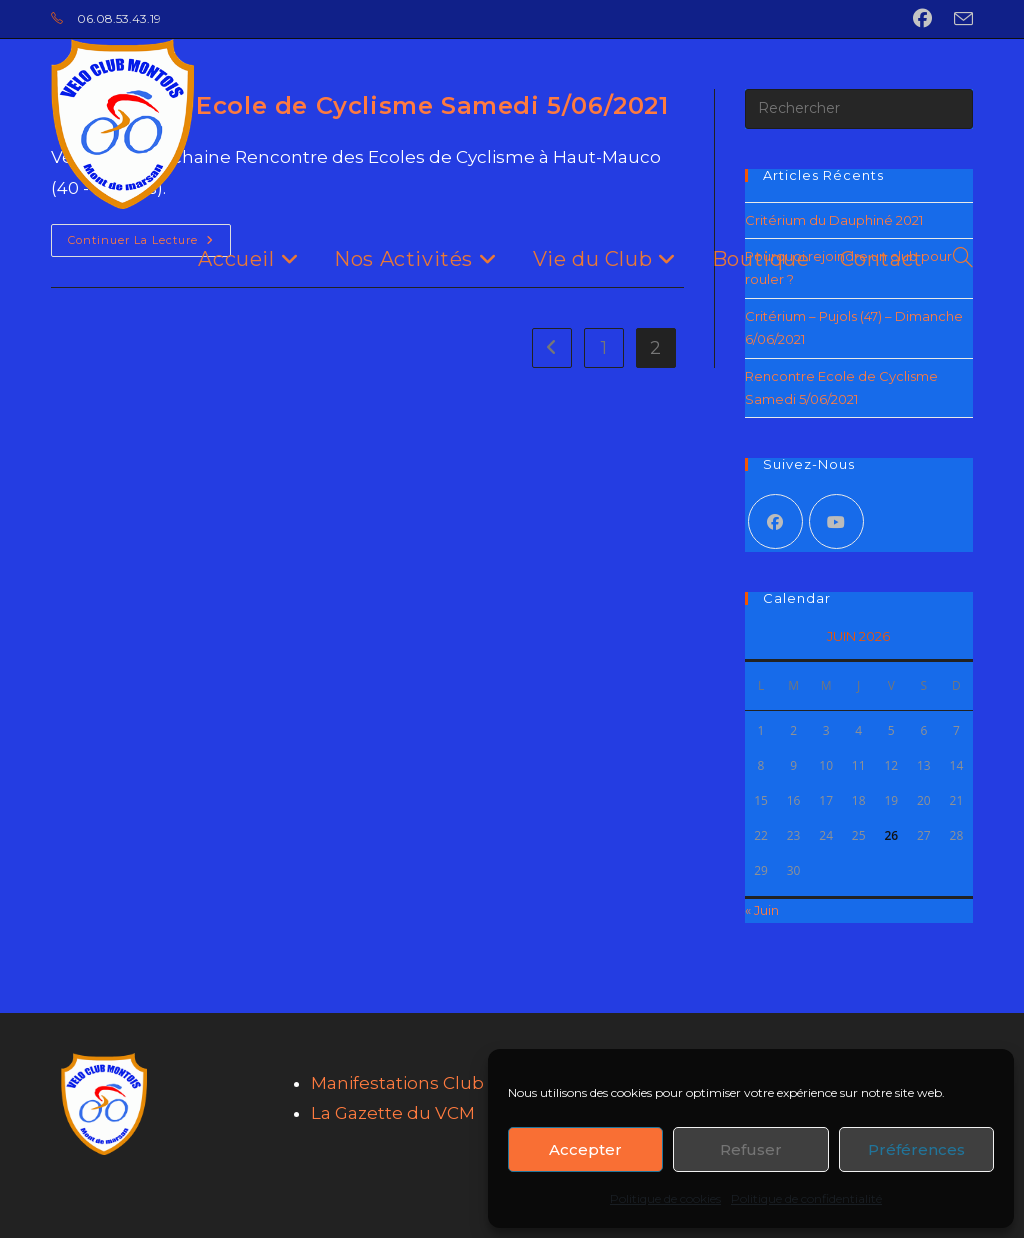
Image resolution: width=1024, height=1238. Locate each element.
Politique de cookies (665, 1198)
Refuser (751, 1149)
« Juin (762, 910)
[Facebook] (775, 521)
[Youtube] (836, 521)
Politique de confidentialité (806, 1198)
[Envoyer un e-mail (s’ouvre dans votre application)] (958, 20)
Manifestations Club (397, 1083)
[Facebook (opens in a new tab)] (922, 19)
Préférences (916, 1149)
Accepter (585, 1149)
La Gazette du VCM (393, 1113)
